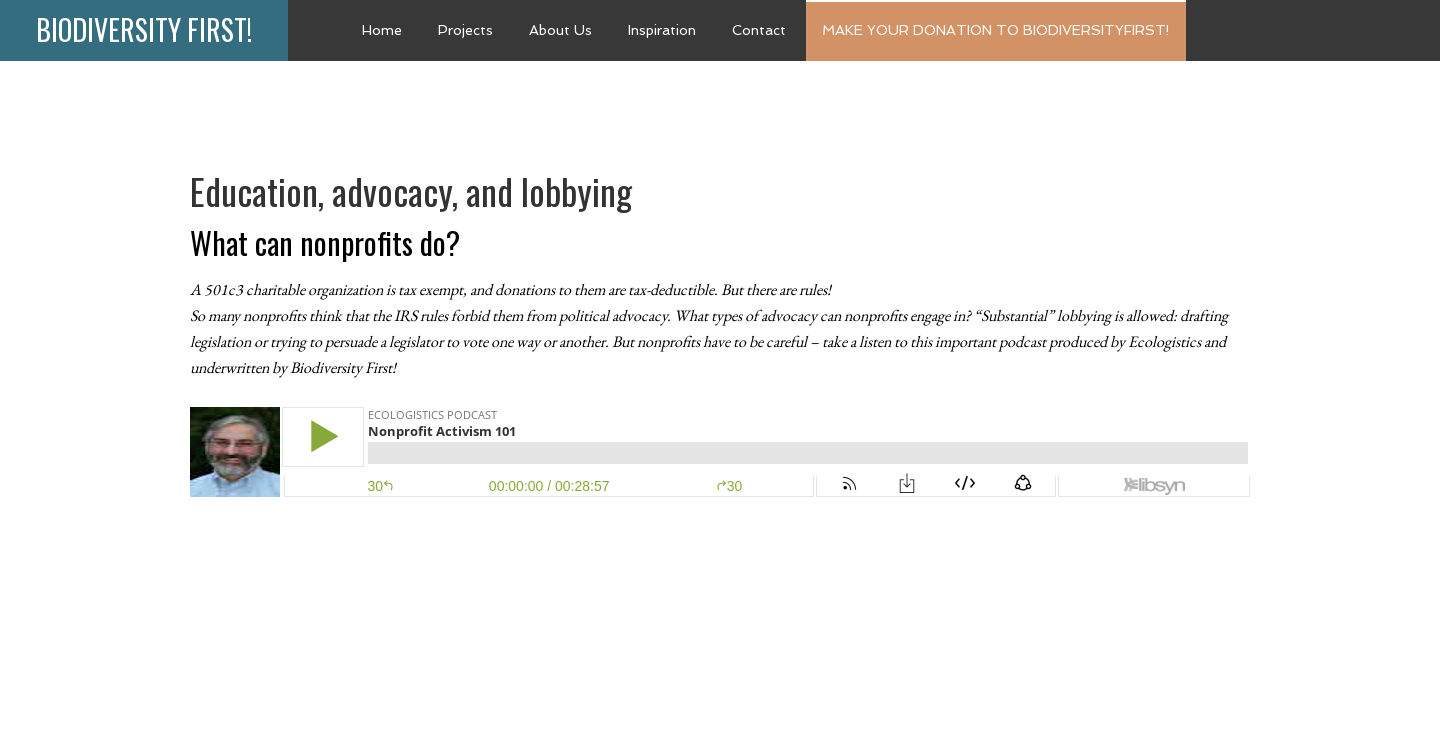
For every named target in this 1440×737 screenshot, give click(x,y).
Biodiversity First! (144, 29)
